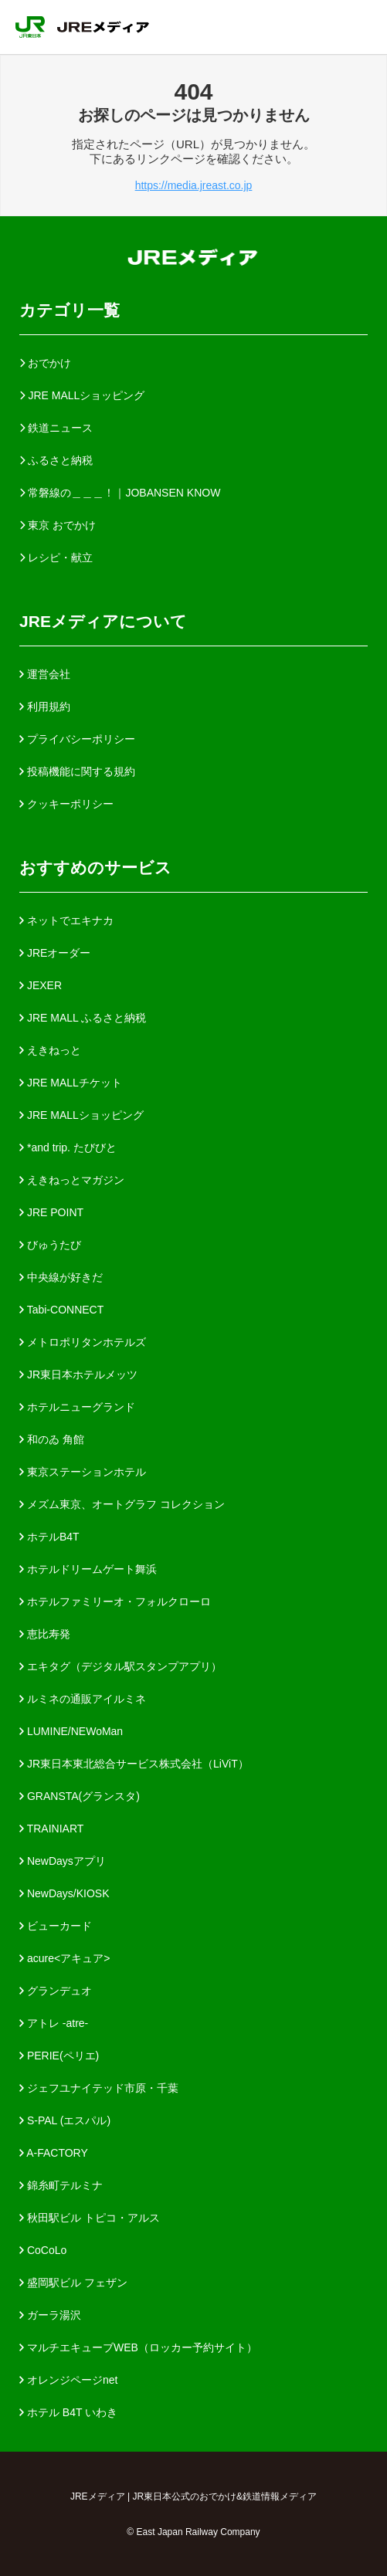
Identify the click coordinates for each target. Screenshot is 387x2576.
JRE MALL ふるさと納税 (82, 1018)
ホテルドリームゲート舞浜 (88, 1569)
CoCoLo (42, 2250)
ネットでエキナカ (66, 920)
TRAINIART (51, 1828)
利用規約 (44, 706)
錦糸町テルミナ (61, 2185)
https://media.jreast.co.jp (194, 185)
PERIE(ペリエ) (59, 2055)
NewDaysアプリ (62, 1861)
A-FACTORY (53, 2153)
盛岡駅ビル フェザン (73, 2282)
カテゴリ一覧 (69, 310)
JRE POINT (51, 1212)
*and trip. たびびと (68, 1147)
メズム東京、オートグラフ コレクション (122, 1504)
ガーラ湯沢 (50, 2315)
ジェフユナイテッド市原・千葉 (98, 2088)
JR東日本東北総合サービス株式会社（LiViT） (134, 1763)
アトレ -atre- (53, 2023)
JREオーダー (54, 953)
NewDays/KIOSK (64, 1893)
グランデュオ (55, 1991)
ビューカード (55, 1926)
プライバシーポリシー (77, 739)
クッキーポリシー (66, 804)
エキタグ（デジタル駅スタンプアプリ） (120, 1666)
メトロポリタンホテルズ (82, 1342)
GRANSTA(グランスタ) (79, 1796)
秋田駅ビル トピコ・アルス (89, 2218)
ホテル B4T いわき (68, 2412)
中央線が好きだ (61, 1277)
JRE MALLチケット (70, 1082)
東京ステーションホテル (82, 1472)
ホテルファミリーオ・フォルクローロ (115, 1601)
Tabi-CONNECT (61, 1309)
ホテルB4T (49, 1536)
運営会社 (44, 674)
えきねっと (50, 1050)
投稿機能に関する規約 (77, 771)
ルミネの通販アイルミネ (82, 1699)
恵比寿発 (44, 1634)
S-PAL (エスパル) (64, 2120)
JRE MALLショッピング (81, 1115)
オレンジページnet (68, 2380)
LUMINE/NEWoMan (71, 1731)
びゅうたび (50, 1245)
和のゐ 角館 (51, 1439)
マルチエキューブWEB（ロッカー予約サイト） (138, 2347)
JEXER (40, 985)
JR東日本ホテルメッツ (78, 1374)
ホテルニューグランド (77, 1407)
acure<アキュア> (64, 1958)
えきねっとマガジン (71, 1180)
